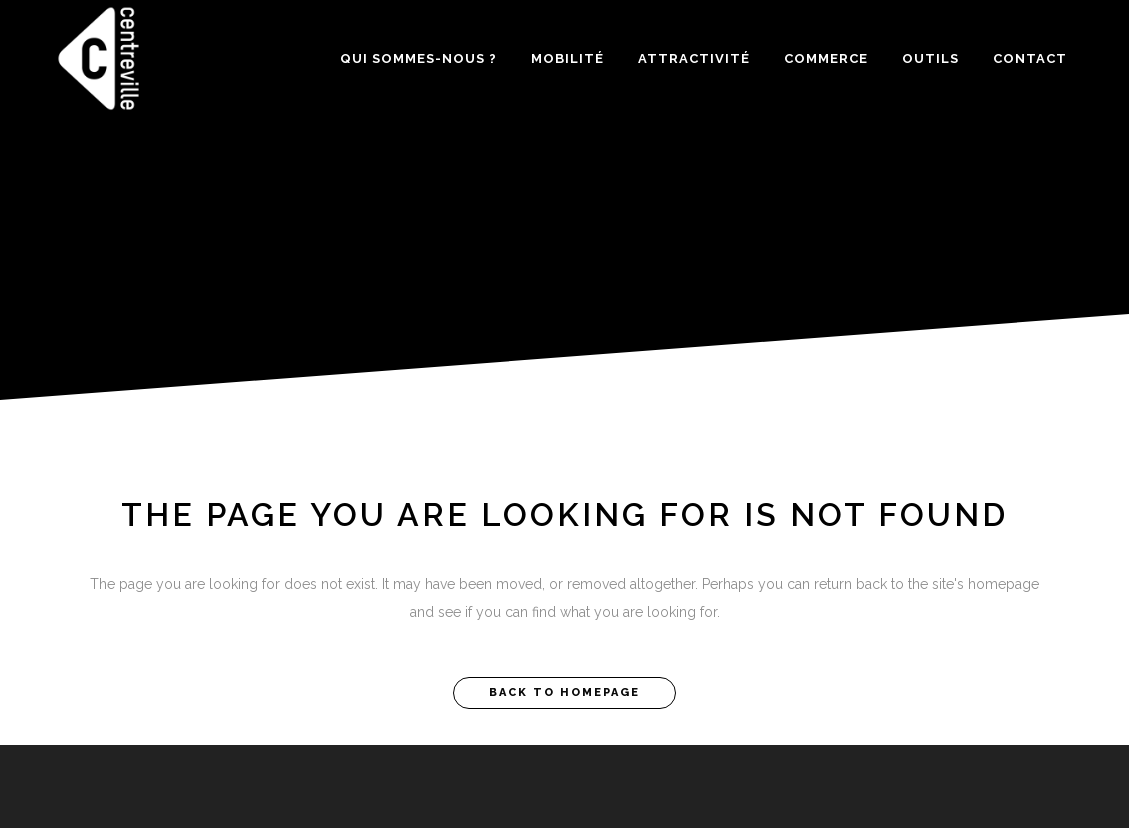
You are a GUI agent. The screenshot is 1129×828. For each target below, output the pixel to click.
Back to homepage (564, 692)
